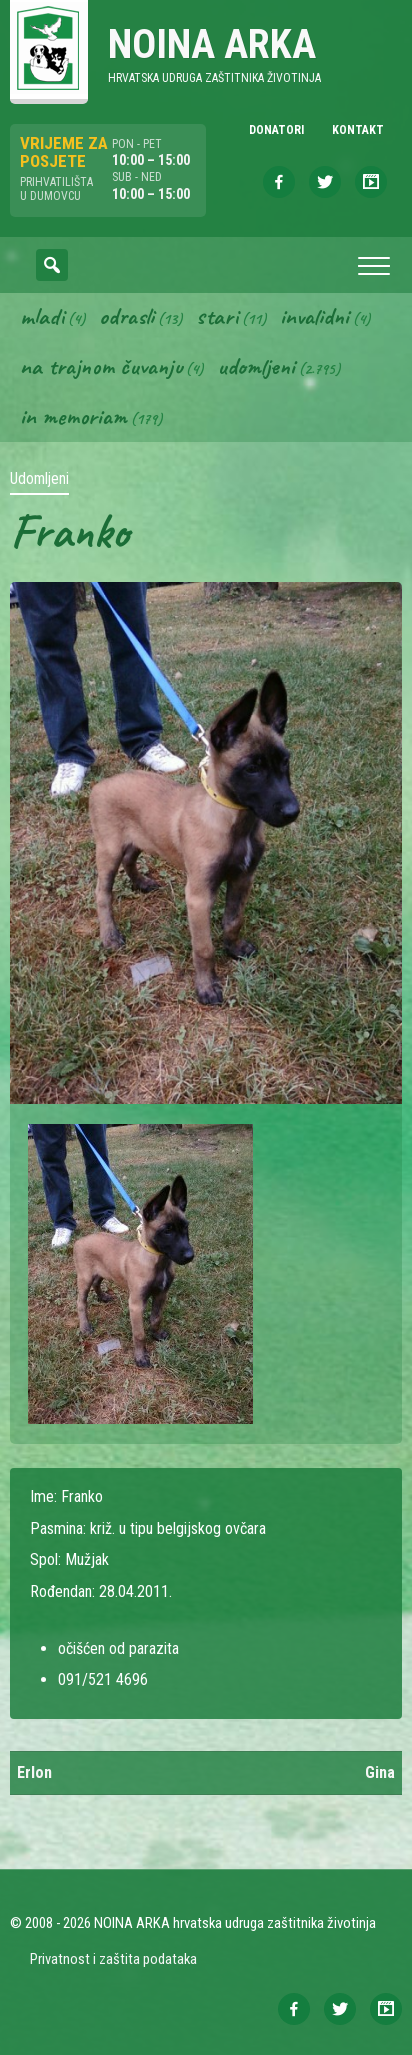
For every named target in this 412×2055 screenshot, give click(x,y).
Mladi (42, 316)
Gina (380, 1772)
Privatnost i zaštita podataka (113, 1959)
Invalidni (314, 316)
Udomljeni (256, 366)
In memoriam (73, 416)
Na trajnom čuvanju (101, 366)
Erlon (34, 1772)
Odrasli (126, 316)
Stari (217, 316)
